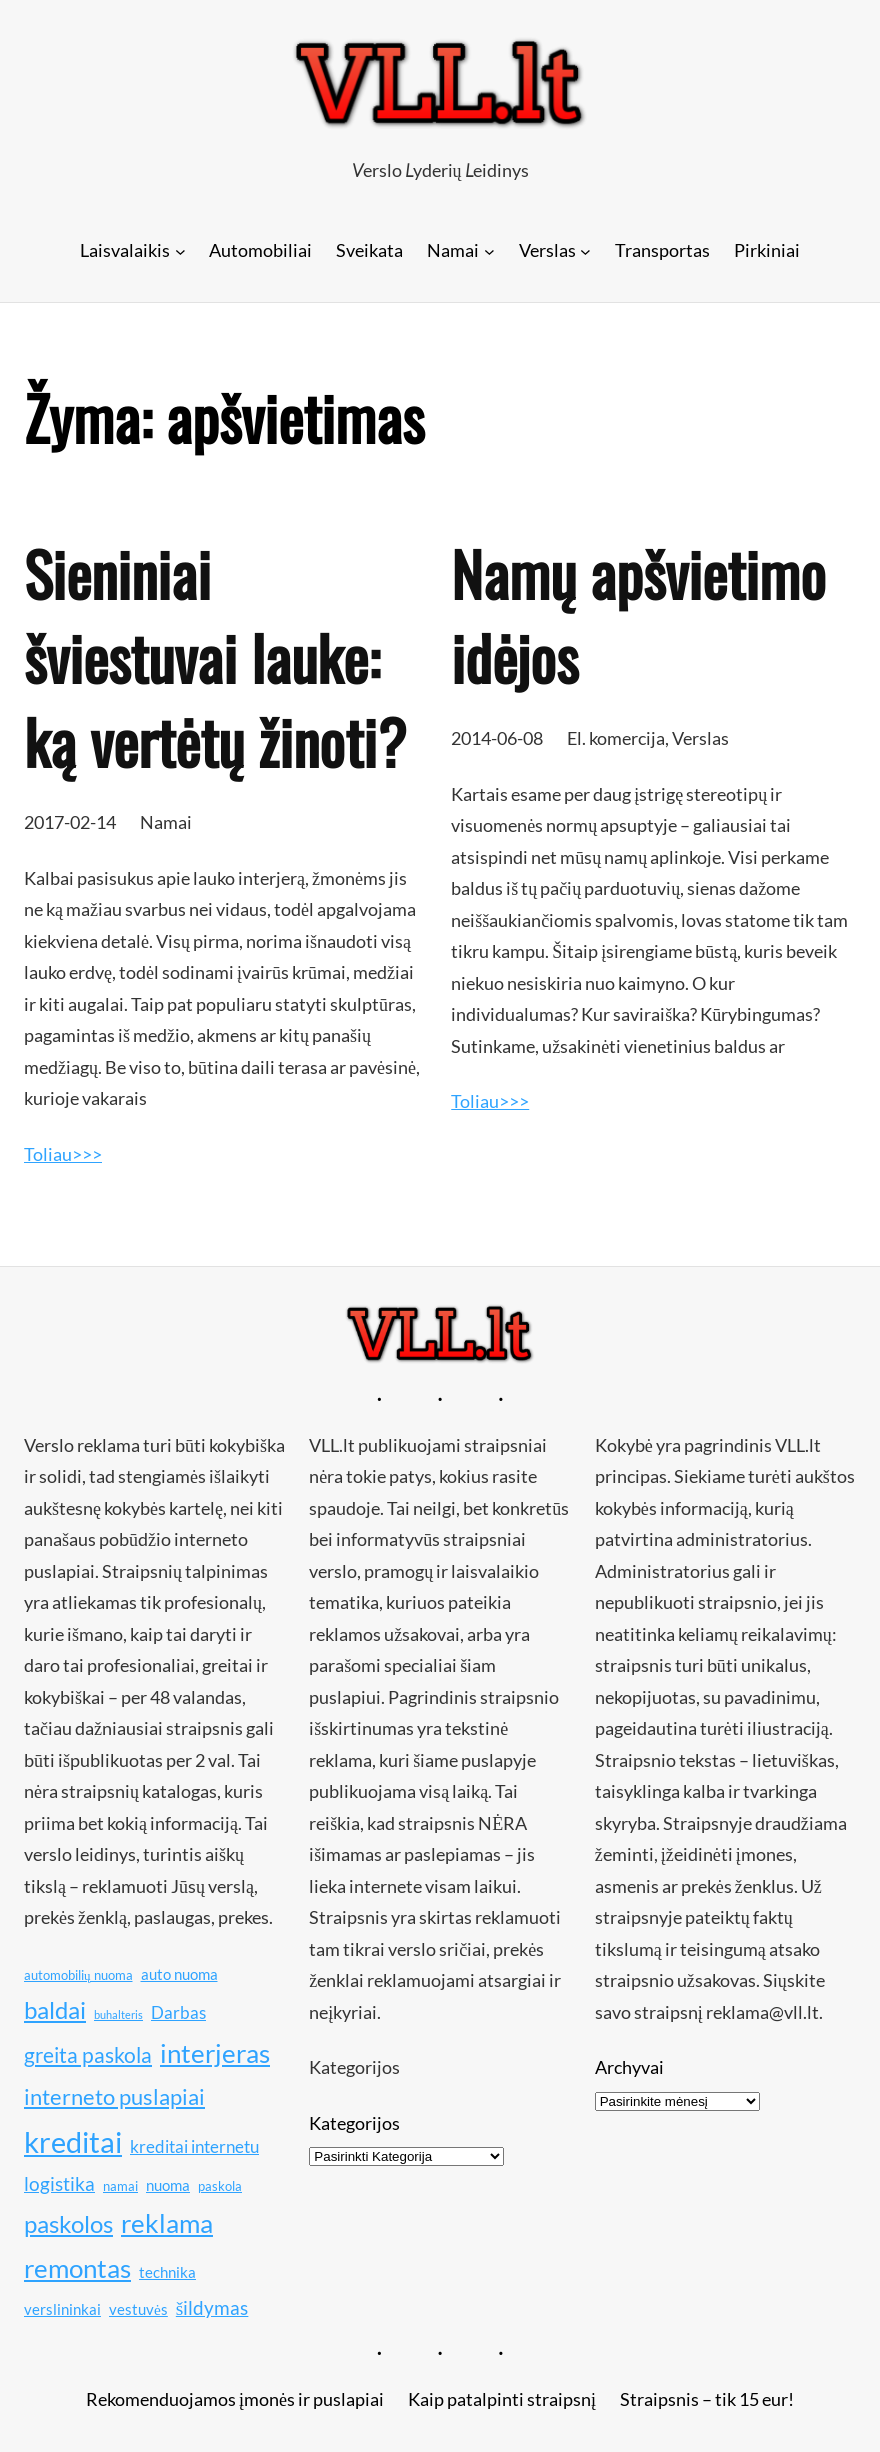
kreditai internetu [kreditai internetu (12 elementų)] (194, 2146)
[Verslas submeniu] (585, 250)
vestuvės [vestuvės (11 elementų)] (138, 2309)
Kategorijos (354, 2123)
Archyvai (629, 2067)
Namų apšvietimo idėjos (638, 615)
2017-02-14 (70, 822)
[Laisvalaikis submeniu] (180, 250)
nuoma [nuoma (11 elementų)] (168, 2185)
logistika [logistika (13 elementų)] (59, 2183)
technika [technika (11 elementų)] (167, 2272)
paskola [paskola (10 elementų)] (220, 2186)
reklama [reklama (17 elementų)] (167, 2223)
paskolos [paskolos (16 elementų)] (68, 2223)
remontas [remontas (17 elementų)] (77, 2268)
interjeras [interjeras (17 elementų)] (215, 2053)
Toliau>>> (63, 1154)
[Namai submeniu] (489, 250)
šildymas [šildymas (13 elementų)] (212, 2307)
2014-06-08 (497, 738)
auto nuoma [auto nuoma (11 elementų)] (179, 1974)
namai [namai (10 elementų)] (120, 2186)
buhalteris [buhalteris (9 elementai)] (118, 2014)
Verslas (700, 738)
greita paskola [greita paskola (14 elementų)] (88, 2055)
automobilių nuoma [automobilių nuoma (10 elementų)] (78, 1975)
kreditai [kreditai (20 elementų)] (73, 2141)
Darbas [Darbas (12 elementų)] (178, 2012)
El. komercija (616, 738)
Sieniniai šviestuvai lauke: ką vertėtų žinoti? (215, 657)
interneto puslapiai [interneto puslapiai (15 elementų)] (114, 2096)
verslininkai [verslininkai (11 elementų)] (62, 2309)
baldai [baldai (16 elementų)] (55, 2009)
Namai (166, 822)
